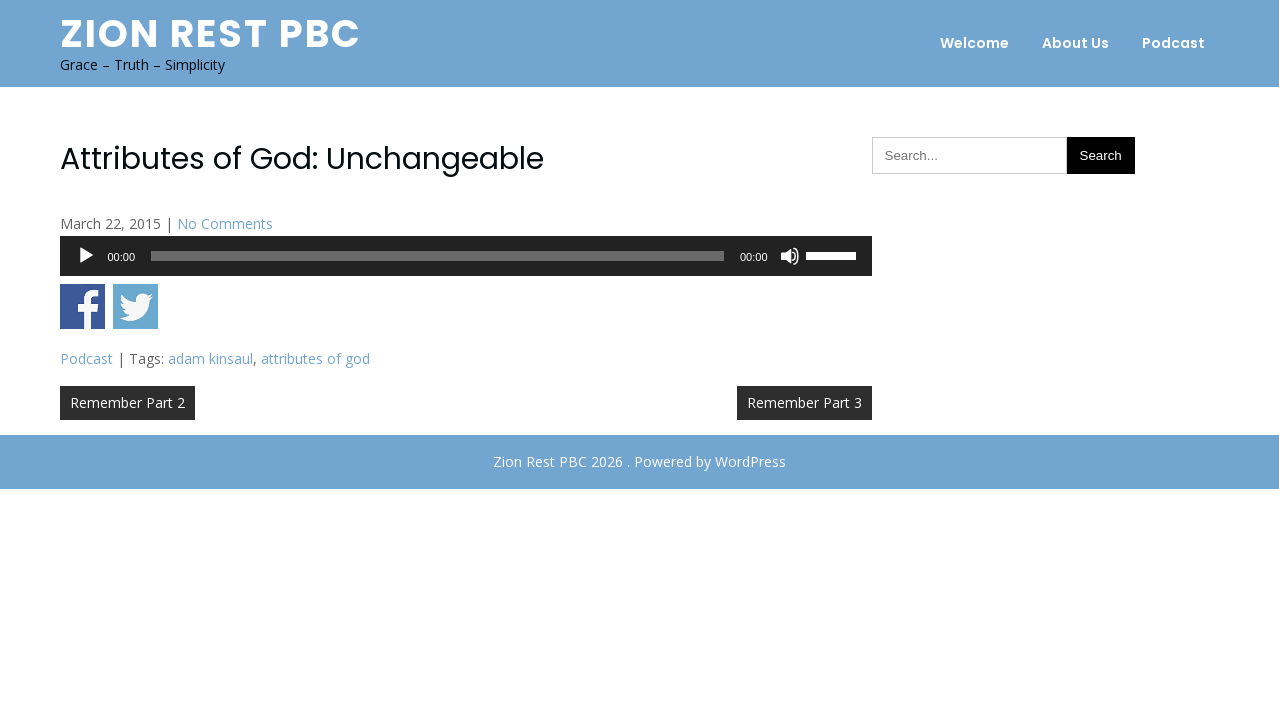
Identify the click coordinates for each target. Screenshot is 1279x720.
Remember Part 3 (804, 402)
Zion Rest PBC (211, 33)
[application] (466, 256)
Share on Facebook (82, 306)
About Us (1075, 43)
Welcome (974, 43)
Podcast (1173, 43)
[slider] (437, 256)
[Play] (86, 256)
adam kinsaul (210, 358)
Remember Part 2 (127, 402)
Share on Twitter (135, 306)
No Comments (225, 223)
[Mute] (790, 256)
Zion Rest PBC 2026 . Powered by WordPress (639, 461)
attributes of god (315, 358)
